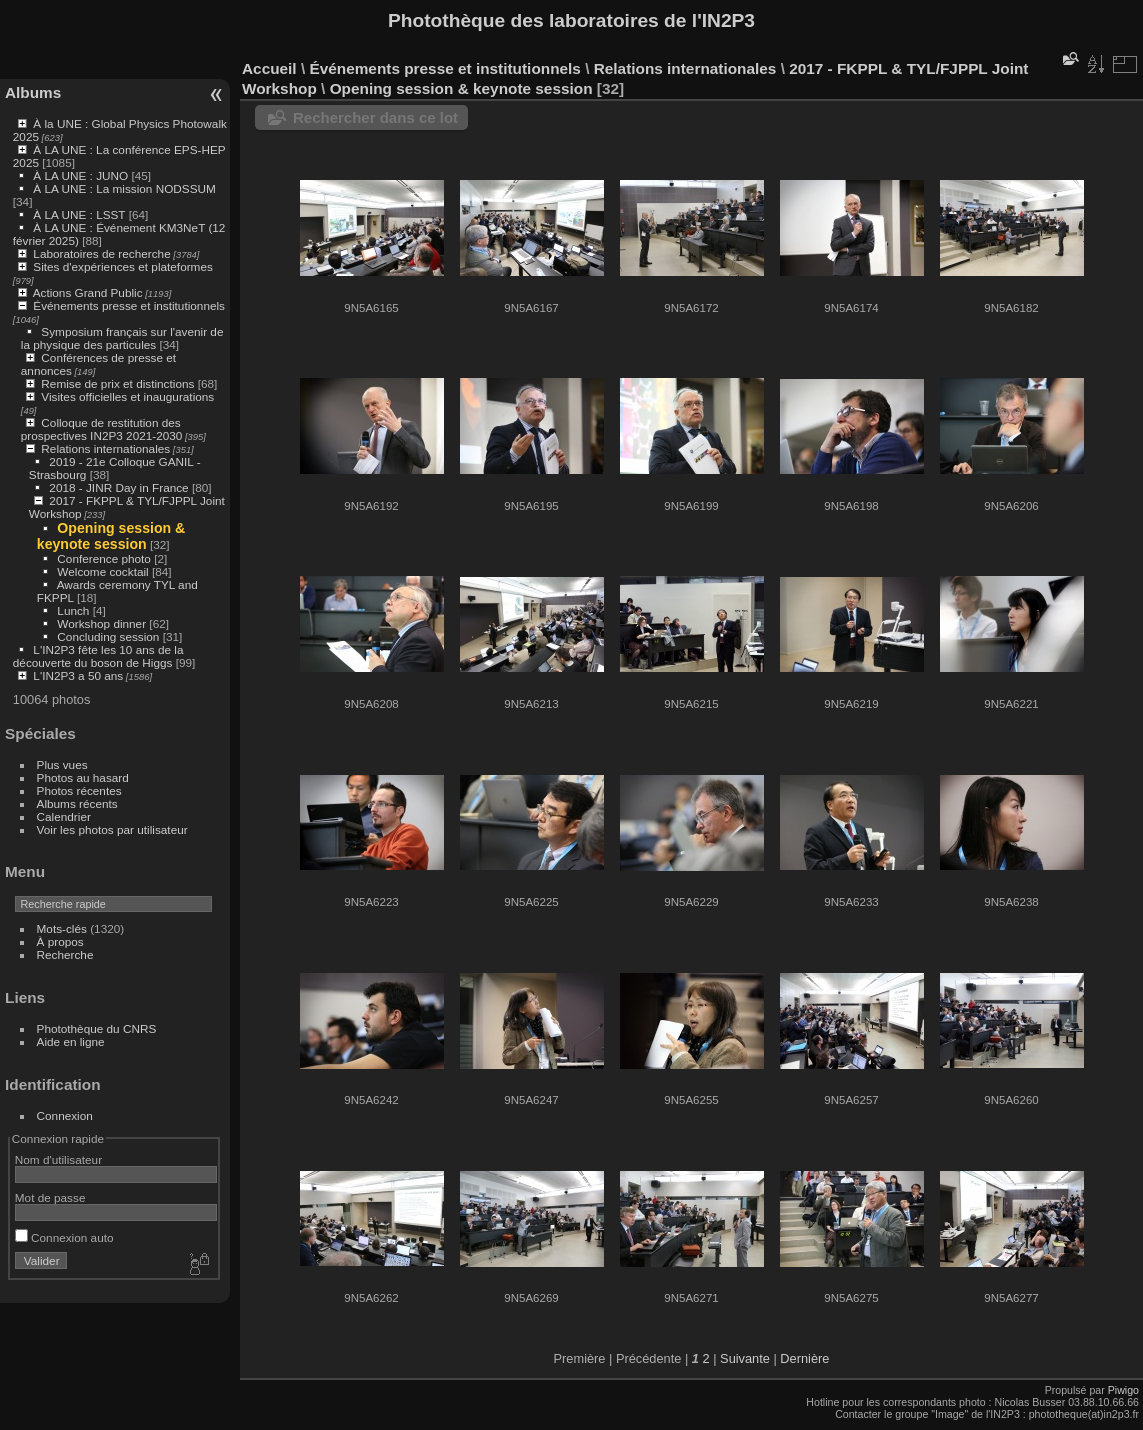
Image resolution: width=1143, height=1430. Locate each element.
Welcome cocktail (102, 571)
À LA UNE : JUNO (82, 175)
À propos (60, 941)
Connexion (65, 1115)
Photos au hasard (83, 777)
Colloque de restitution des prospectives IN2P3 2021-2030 (102, 429)
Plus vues (62, 764)
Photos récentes (79, 790)
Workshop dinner (101, 623)
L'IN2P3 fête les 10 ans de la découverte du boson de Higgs (98, 656)
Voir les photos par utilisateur (112, 829)
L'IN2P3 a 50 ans (78, 675)
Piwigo (1123, 1390)
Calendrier (64, 816)
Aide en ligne (71, 1041)
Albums (33, 92)
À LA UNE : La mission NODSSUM (124, 188)
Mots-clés (62, 928)
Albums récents (77, 803)
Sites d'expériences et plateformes (122, 266)
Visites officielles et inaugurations (127, 396)
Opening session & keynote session (111, 536)
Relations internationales (105, 448)
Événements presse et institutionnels (129, 305)
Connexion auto (64, 1237)
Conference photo (104, 558)
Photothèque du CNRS (97, 1028)
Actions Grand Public (88, 292)
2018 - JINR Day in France (118, 487)
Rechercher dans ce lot (375, 117)
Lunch (73, 610)
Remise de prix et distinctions (117, 383)
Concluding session (108, 636)
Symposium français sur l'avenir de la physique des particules (122, 338)
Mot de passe (50, 1197)
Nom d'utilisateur (58, 1159)
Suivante (745, 1358)
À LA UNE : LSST (79, 214)
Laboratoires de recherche (101, 253)
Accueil (269, 68)
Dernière (804, 1358)
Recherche (65, 954)
